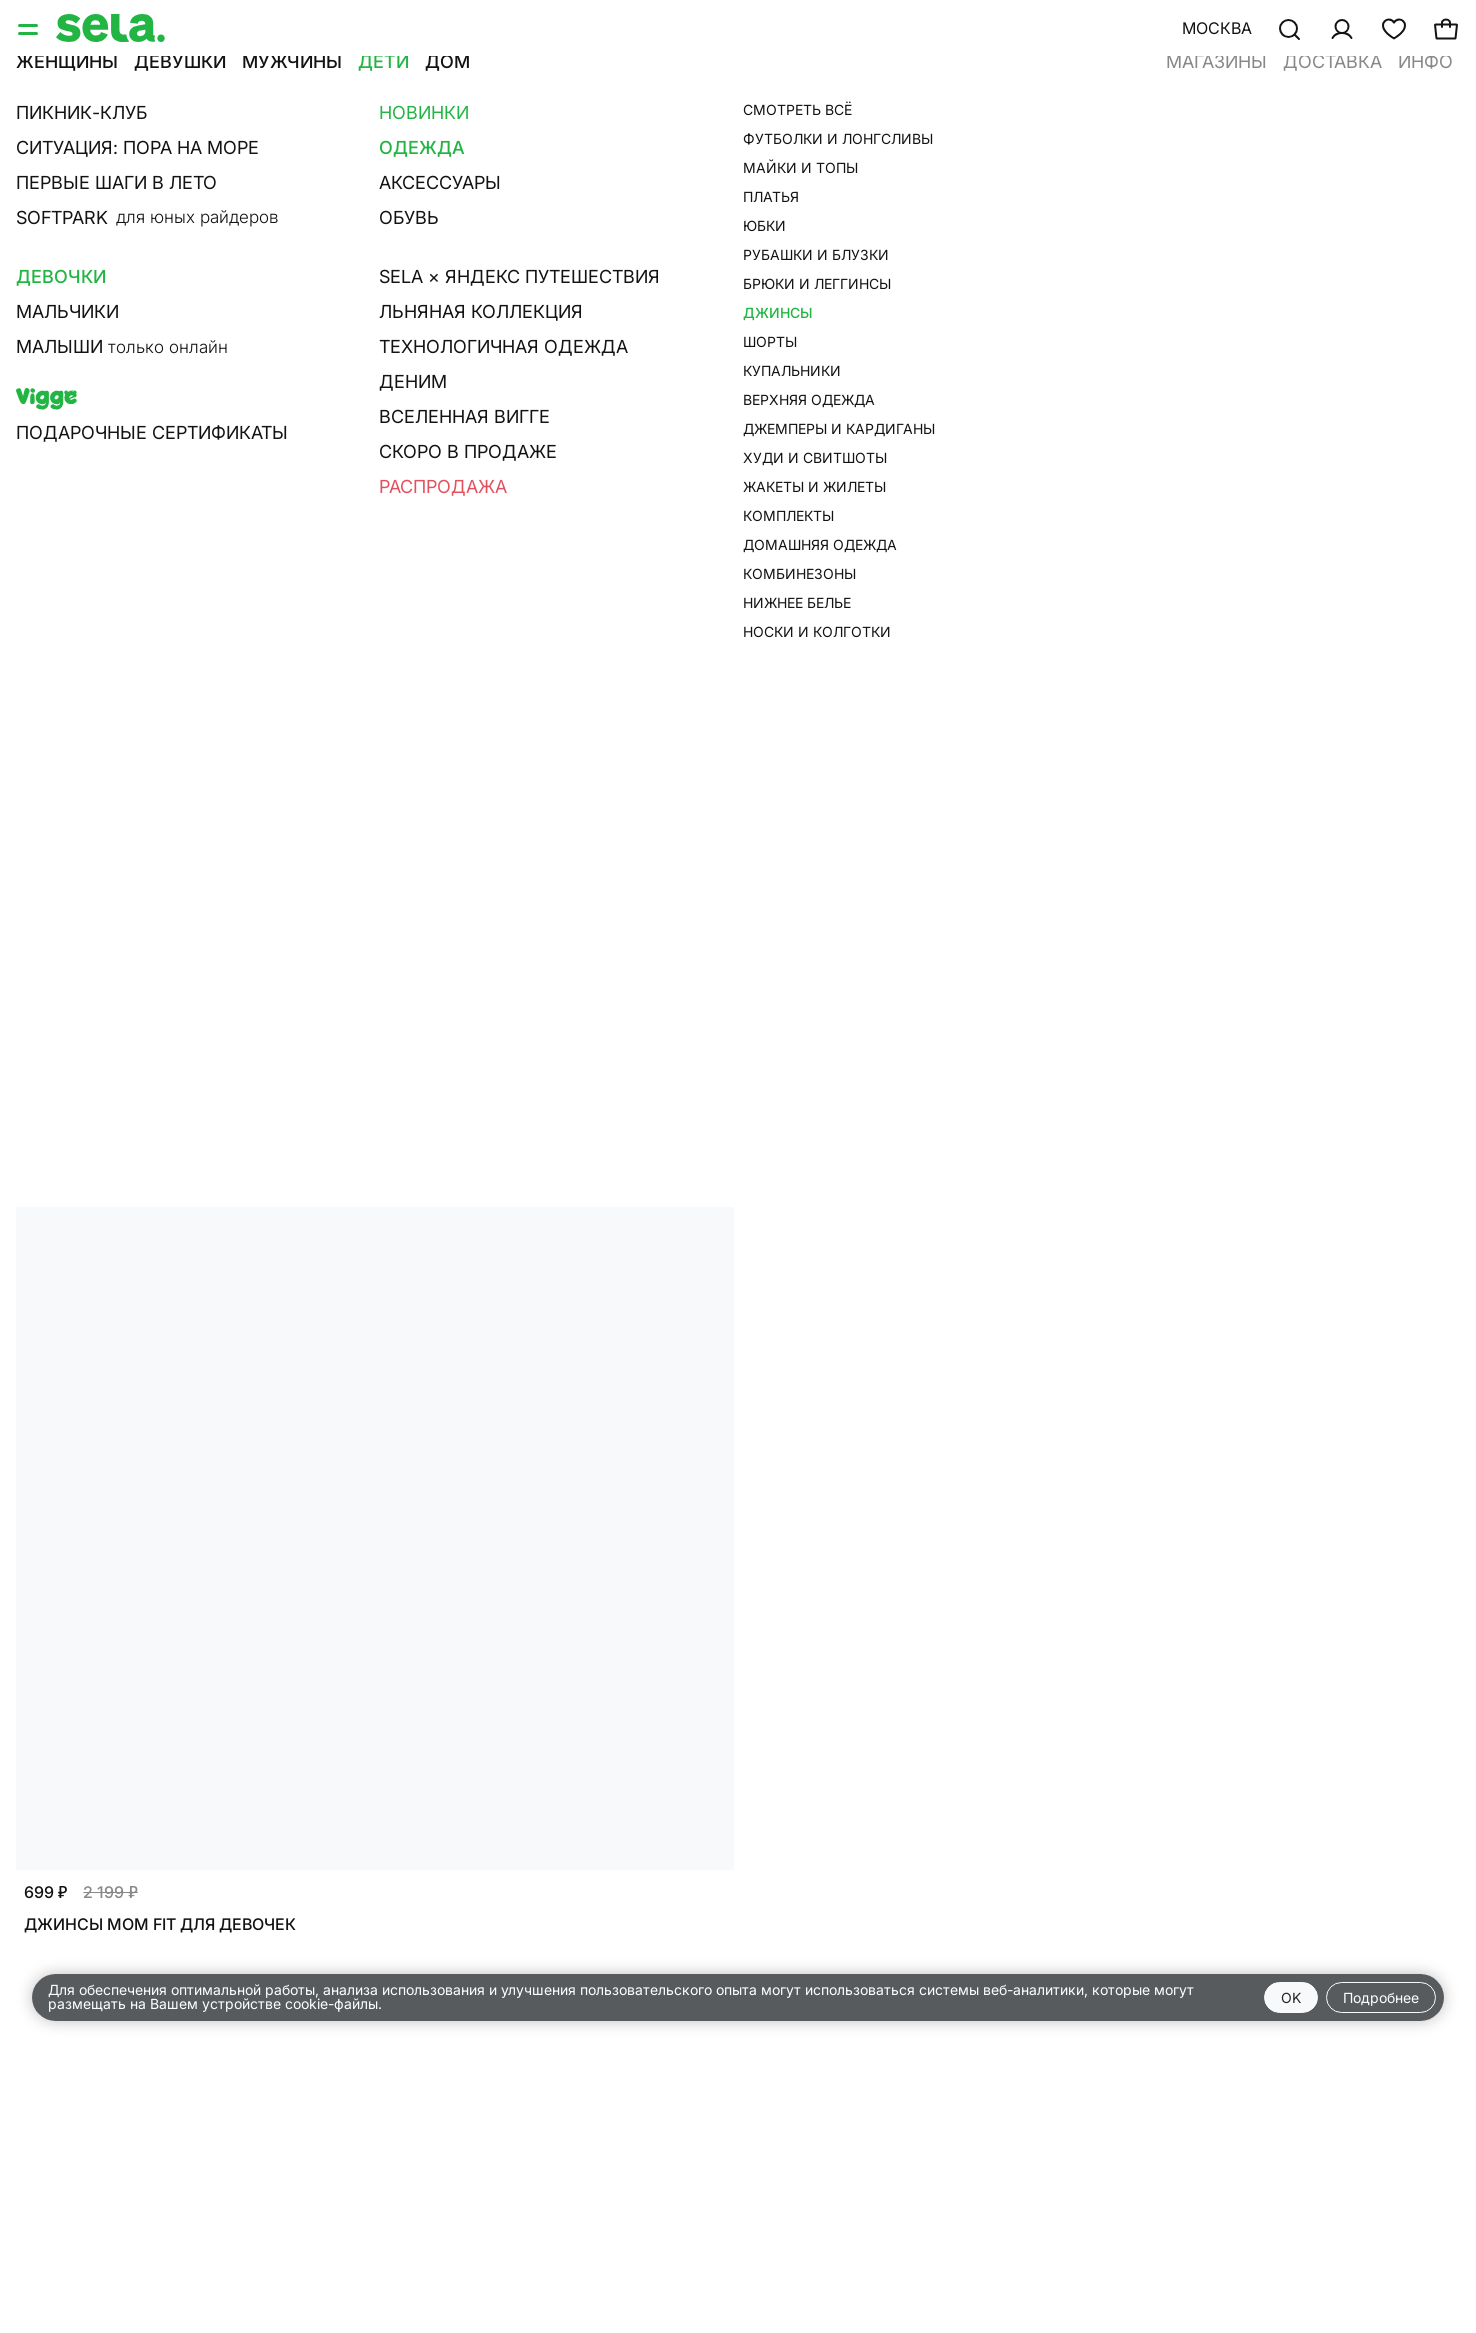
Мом (263, 142)
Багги (439, 142)
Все (32, 142)
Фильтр (62, 197)
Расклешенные (557, 142)
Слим (97, 142)
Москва (1217, 28)
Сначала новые (741, 197)
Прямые (182, 142)
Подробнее (1381, 1997)
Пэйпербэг (775, 142)
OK (1291, 1997)
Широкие (349, 142)
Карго (676, 142)
